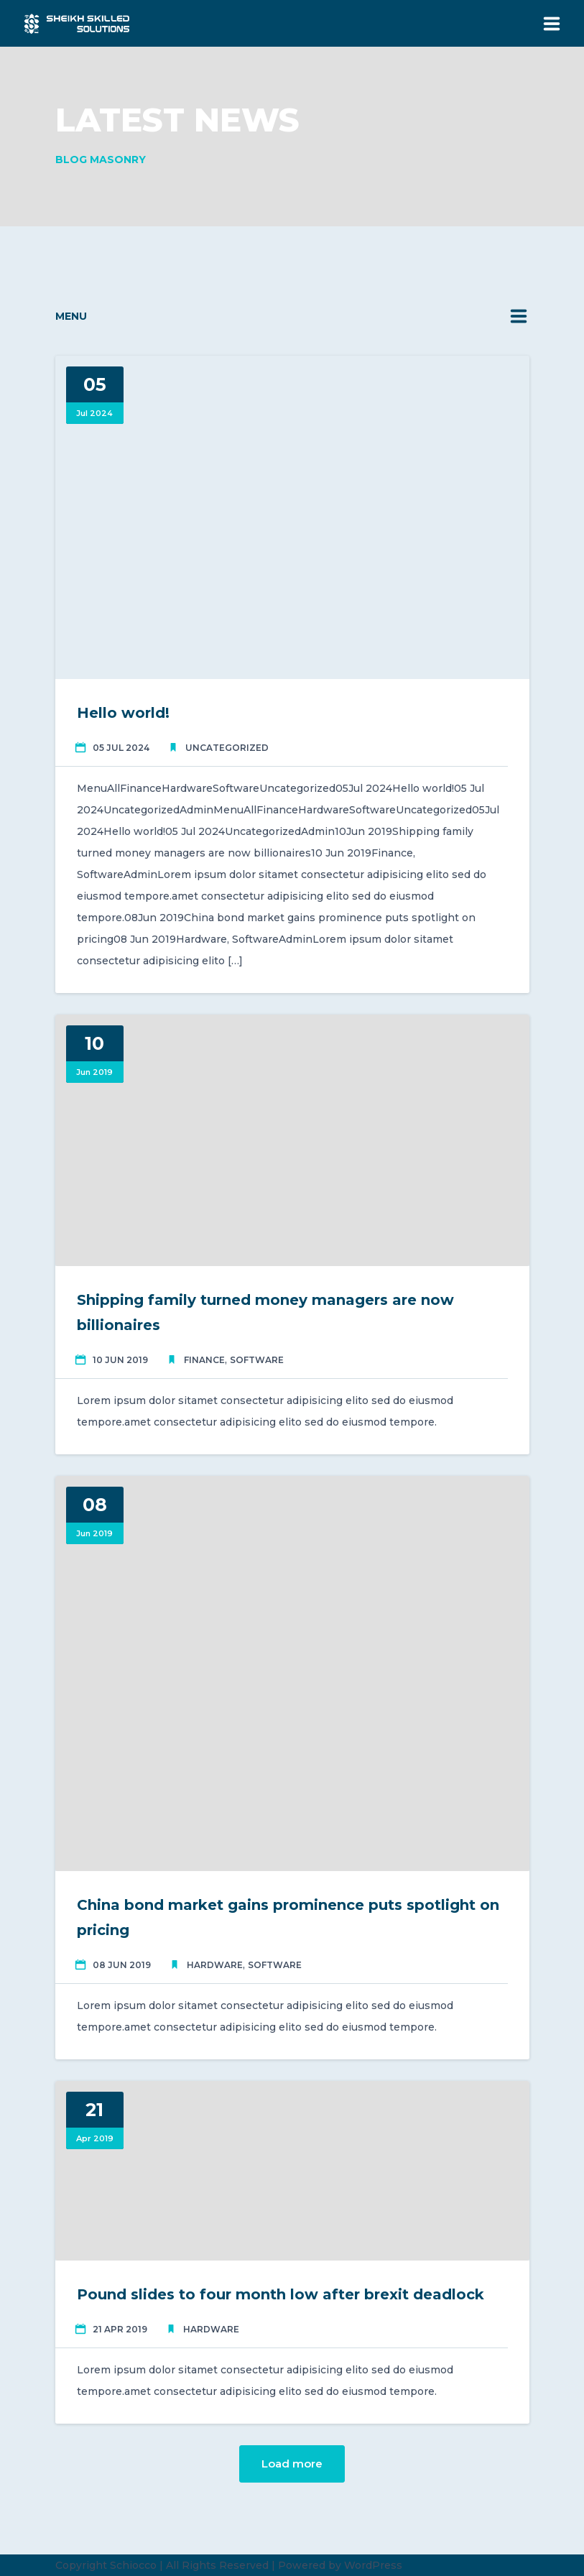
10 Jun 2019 (120, 1359)
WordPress (373, 2565)
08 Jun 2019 (122, 1964)
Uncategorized (227, 747)
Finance (204, 1359)
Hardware (215, 1964)
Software (257, 1359)
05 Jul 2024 (121, 747)
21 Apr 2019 (120, 2329)
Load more (292, 2463)
